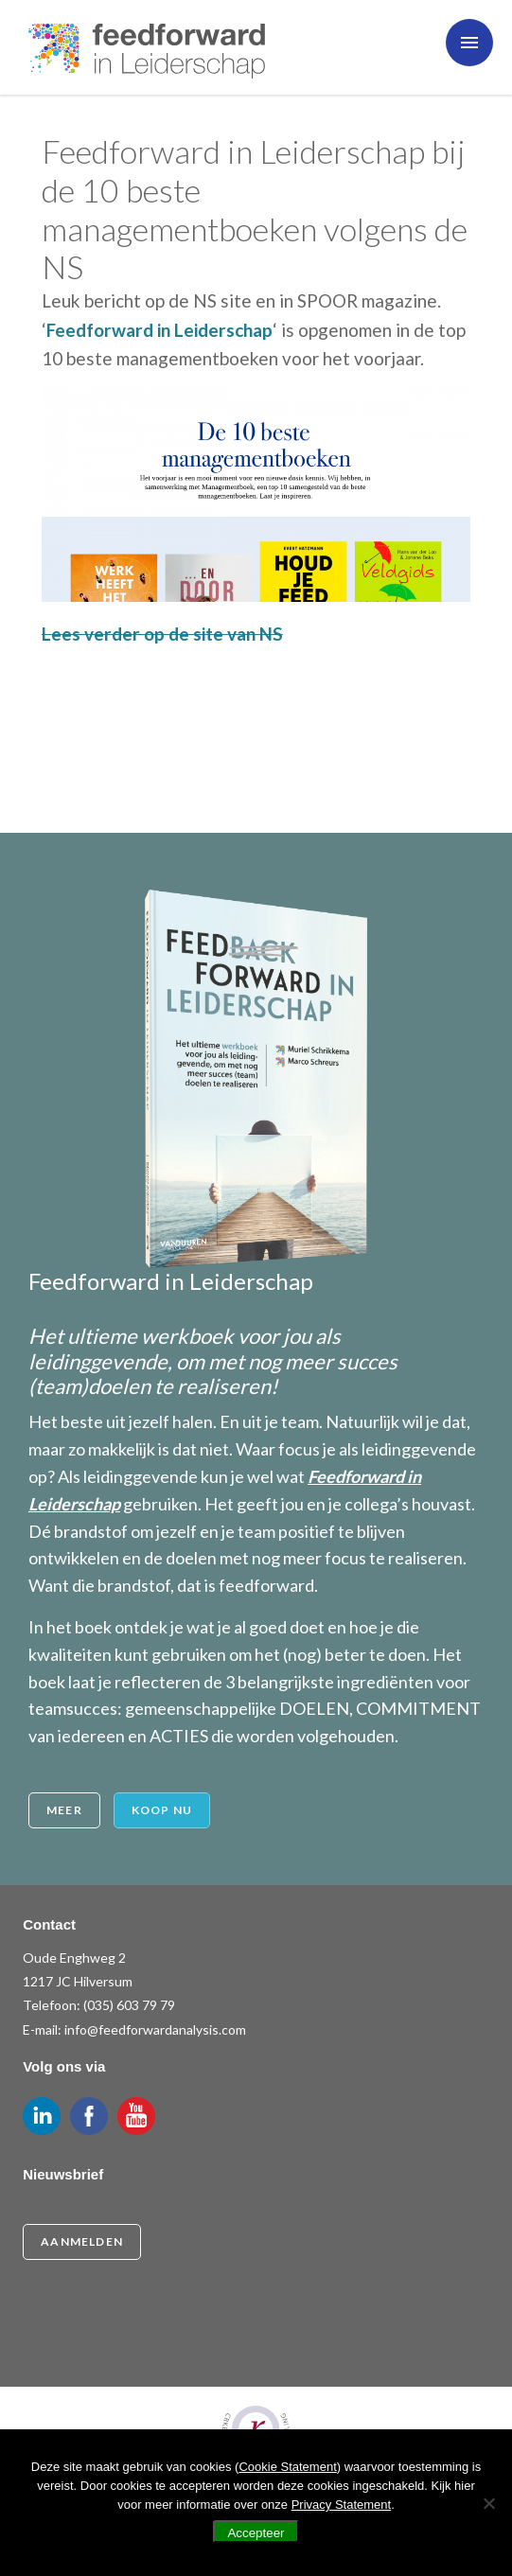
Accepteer (255, 2533)
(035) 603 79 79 (129, 2005)
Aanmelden (82, 2241)
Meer (64, 1810)
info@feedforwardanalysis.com (155, 2029)
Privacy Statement (341, 2504)
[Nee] (488, 2503)
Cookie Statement (287, 2467)
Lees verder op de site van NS (162, 633)
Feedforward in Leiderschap (159, 330)
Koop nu (162, 1810)
